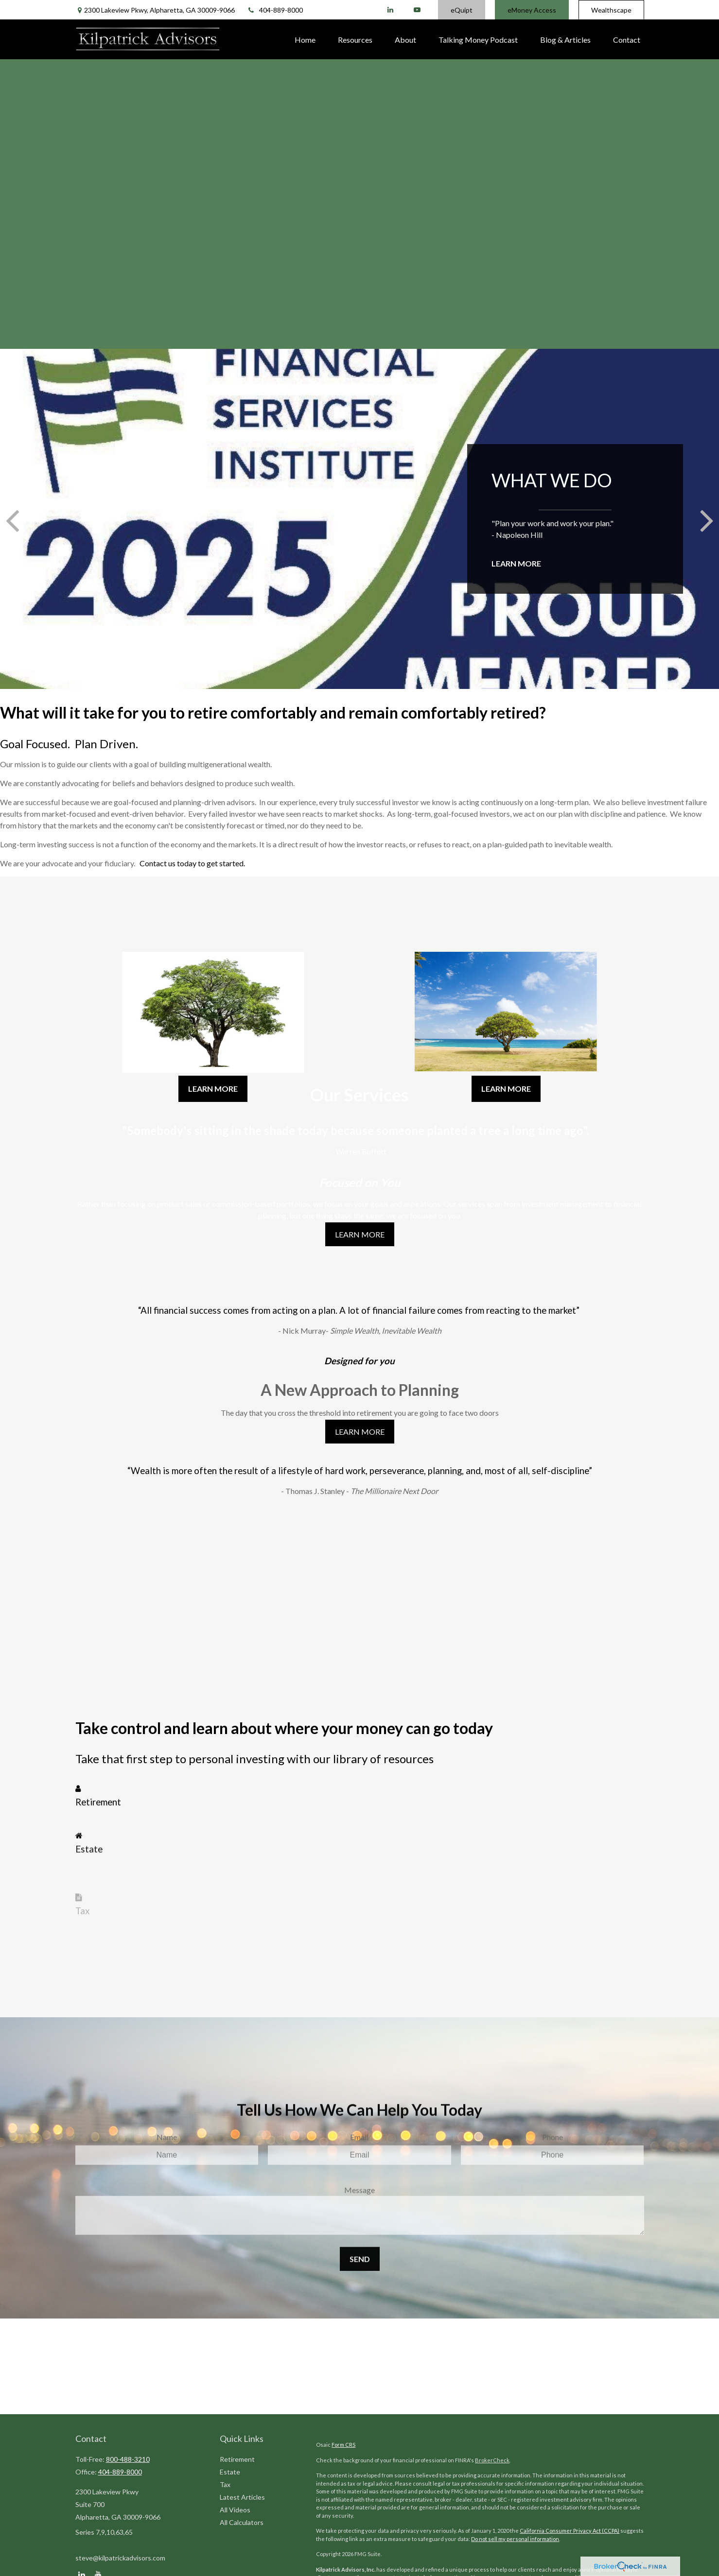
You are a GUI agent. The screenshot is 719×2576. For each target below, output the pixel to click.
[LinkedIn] (391, 9)
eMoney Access (532, 10)
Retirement (237, 2459)
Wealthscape (611, 10)
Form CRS (343, 2444)
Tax (225, 2484)
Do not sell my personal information (515, 2539)
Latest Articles (242, 2497)
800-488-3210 (128, 2459)
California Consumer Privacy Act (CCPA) (569, 2530)
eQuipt (462, 10)
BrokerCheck (492, 2460)
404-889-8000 (275, 10)
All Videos (235, 2510)
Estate (230, 2472)
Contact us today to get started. (192, 863)
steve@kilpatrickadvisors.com (120, 2558)
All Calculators (241, 2522)
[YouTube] (417, 9)
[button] (305, 39)
